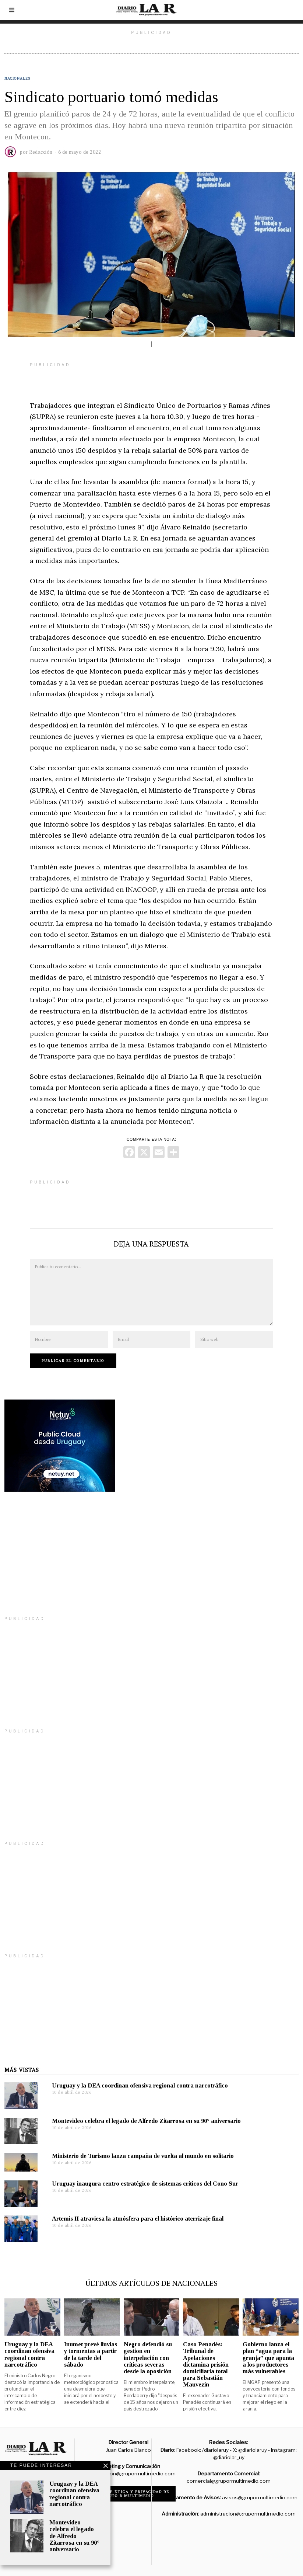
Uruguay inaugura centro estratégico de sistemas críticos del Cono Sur (145, 2183)
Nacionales (17, 78)
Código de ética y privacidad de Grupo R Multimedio (128, 2493)
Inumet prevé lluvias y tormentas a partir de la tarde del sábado (90, 2354)
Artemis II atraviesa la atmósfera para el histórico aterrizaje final (137, 2218)
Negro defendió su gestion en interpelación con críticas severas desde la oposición (148, 2358)
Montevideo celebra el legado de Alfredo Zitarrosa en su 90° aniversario (146, 2120)
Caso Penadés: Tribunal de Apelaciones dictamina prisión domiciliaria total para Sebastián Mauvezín (206, 2364)
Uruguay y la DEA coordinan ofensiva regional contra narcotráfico (140, 2085)
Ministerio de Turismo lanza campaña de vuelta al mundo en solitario (143, 2155)
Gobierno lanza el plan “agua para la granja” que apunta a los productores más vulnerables (268, 2358)
